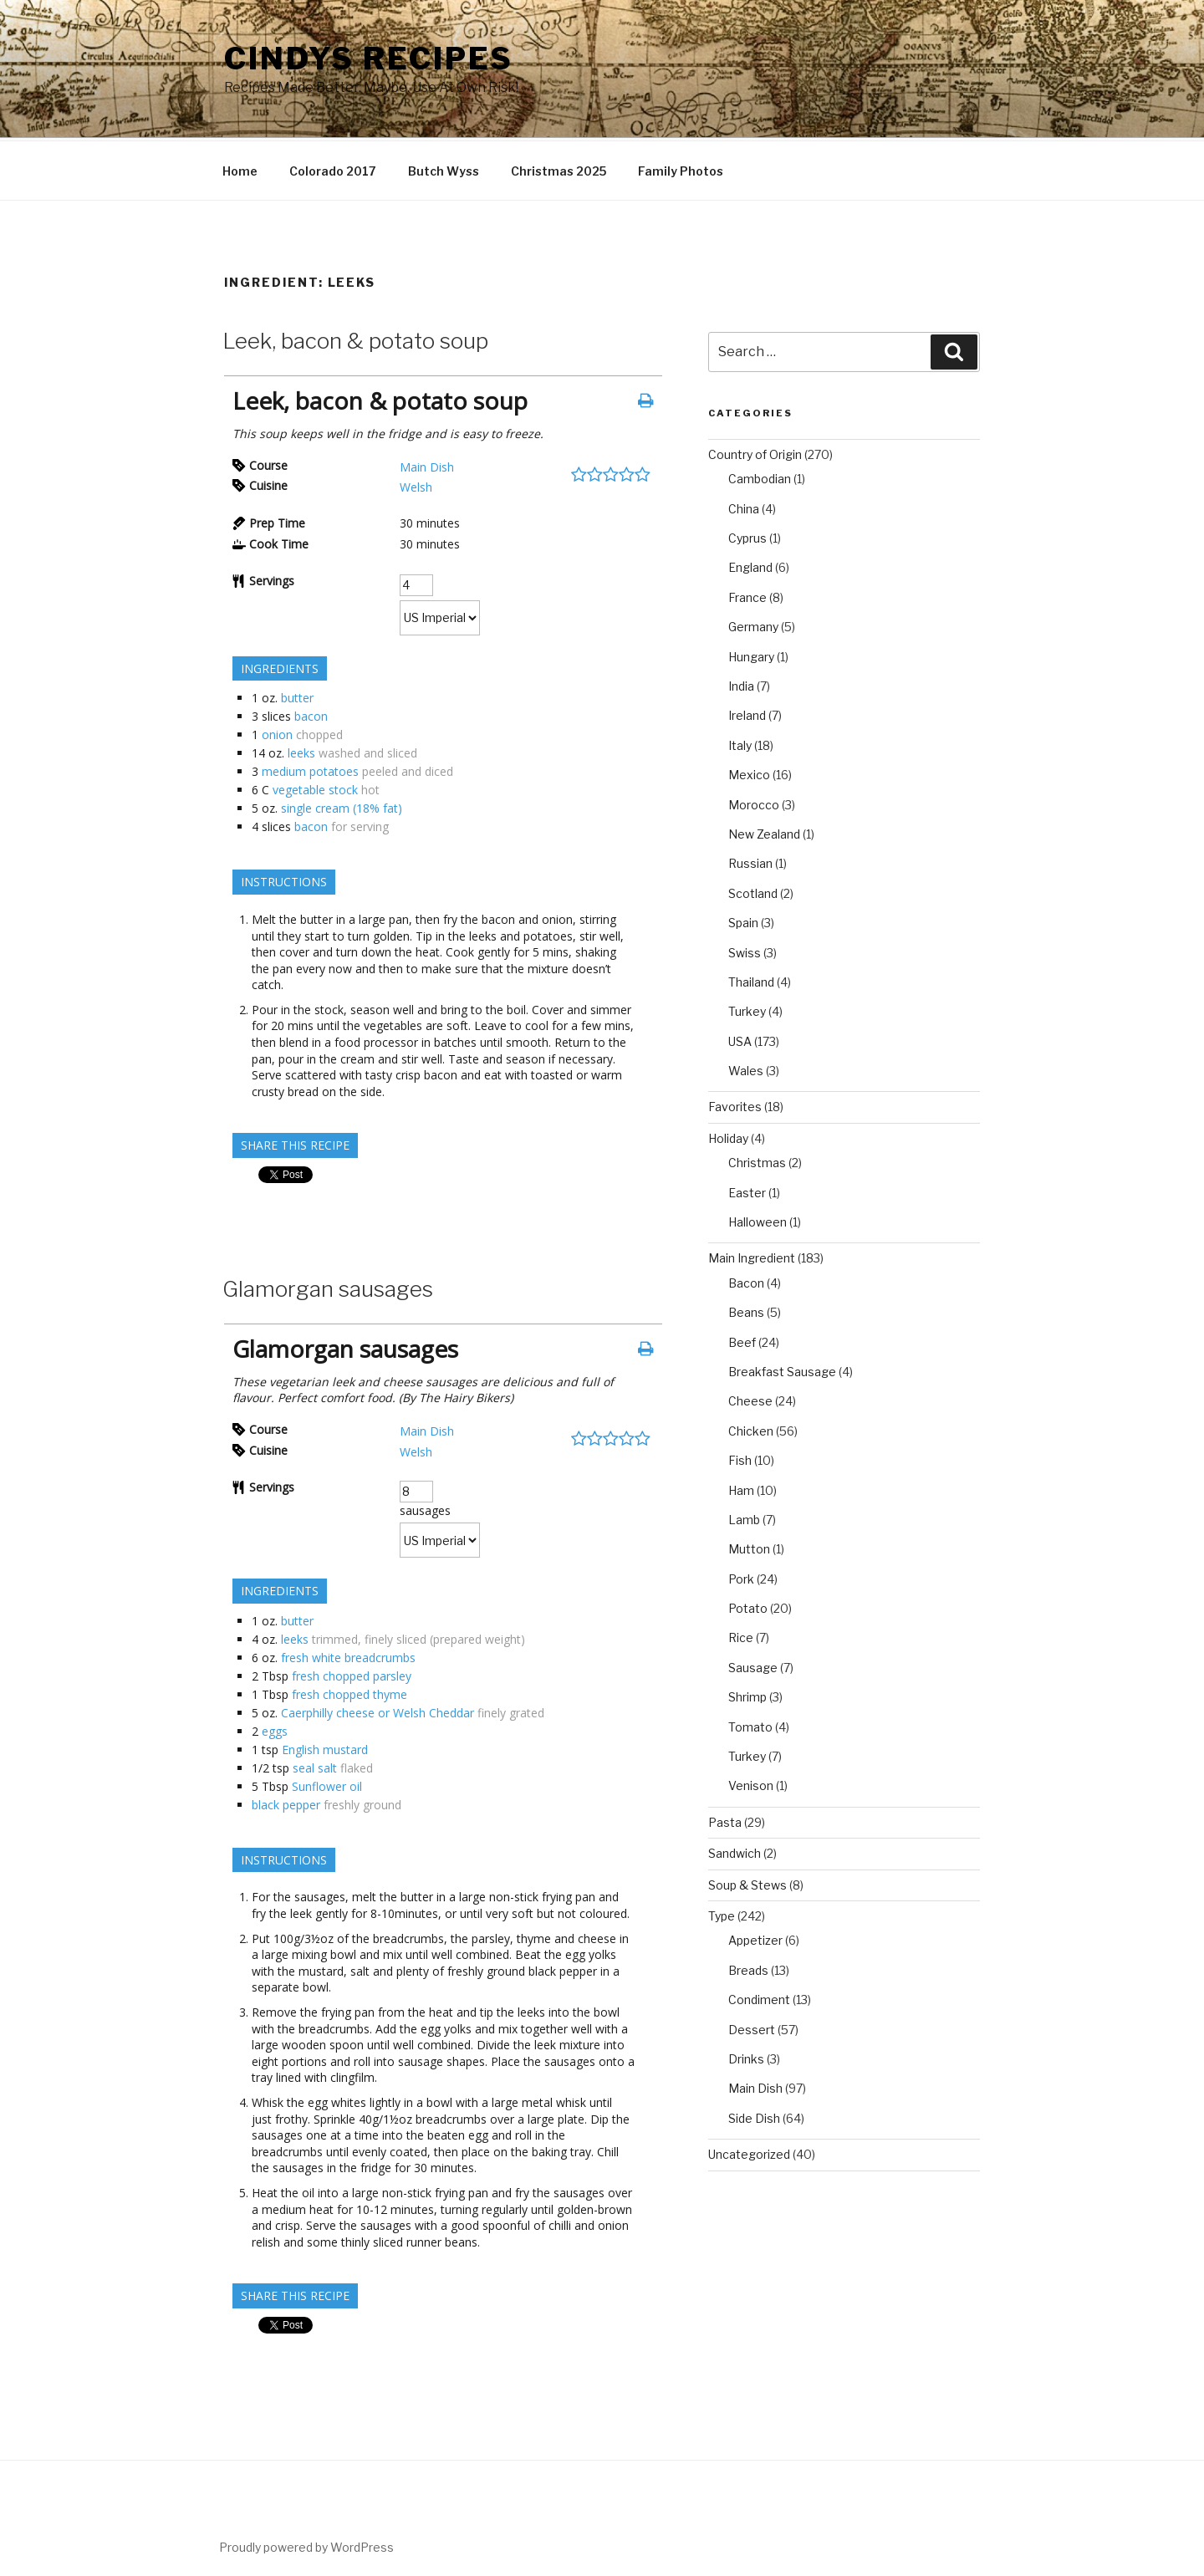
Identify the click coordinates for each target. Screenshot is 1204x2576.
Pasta (725, 1820)
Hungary (751, 654)
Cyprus (747, 535)
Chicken (750, 1428)
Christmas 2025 (558, 168)
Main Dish (427, 464)
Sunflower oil (327, 1784)
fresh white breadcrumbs (348, 1655)
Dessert (751, 2027)
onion (277, 732)
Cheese (750, 1398)
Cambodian (759, 476)
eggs (275, 1729)
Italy (740, 743)
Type (721, 1913)
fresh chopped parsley (351, 1673)
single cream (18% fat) (341, 806)
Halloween (757, 1219)
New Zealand (764, 831)
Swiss (744, 950)
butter (297, 695)
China (743, 506)
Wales (745, 1068)
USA (740, 1039)
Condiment (759, 1997)
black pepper (286, 1802)
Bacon (746, 1280)
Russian (750, 861)
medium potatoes (310, 769)
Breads (748, 1968)
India (741, 683)
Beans (746, 1310)
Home (240, 168)
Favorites (735, 1104)
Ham (741, 1488)
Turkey (747, 1009)
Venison (750, 1783)
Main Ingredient (751, 1255)
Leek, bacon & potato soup (355, 338)
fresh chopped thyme (349, 1692)
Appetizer (755, 1938)
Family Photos (680, 168)
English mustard (325, 1747)
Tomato (750, 1724)
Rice (740, 1635)
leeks (301, 750)
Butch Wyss (443, 168)
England (750, 565)
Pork (741, 1576)
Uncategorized (749, 2152)
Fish (740, 1458)
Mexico (749, 772)
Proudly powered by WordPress (306, 2545)
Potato (748, 1606)
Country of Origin (755, 452)
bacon (311, 714)
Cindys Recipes (368, 58)
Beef (742, 1340)
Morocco (753, 802)
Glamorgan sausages (327, 1286)
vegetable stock (315, 787)
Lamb (744, 1517)
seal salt (315, 1765)
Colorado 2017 (332, 168)
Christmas (757, 1160)
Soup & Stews (747, 1882)
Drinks (746, 2056)
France (747, 595)
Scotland (753, 891)
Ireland (747, 713)
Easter (747, 1190)
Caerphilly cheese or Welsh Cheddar (377, 1710)
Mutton (749, 1546)
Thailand (751, 979)
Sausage (753, 1665)
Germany (753, 624)
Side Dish (754, 2116)
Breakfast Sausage (782, 1369)
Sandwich (734, 1851)
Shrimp (747, 1694)
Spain (743, 920)
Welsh (416, 484)
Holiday (728, 1136)
